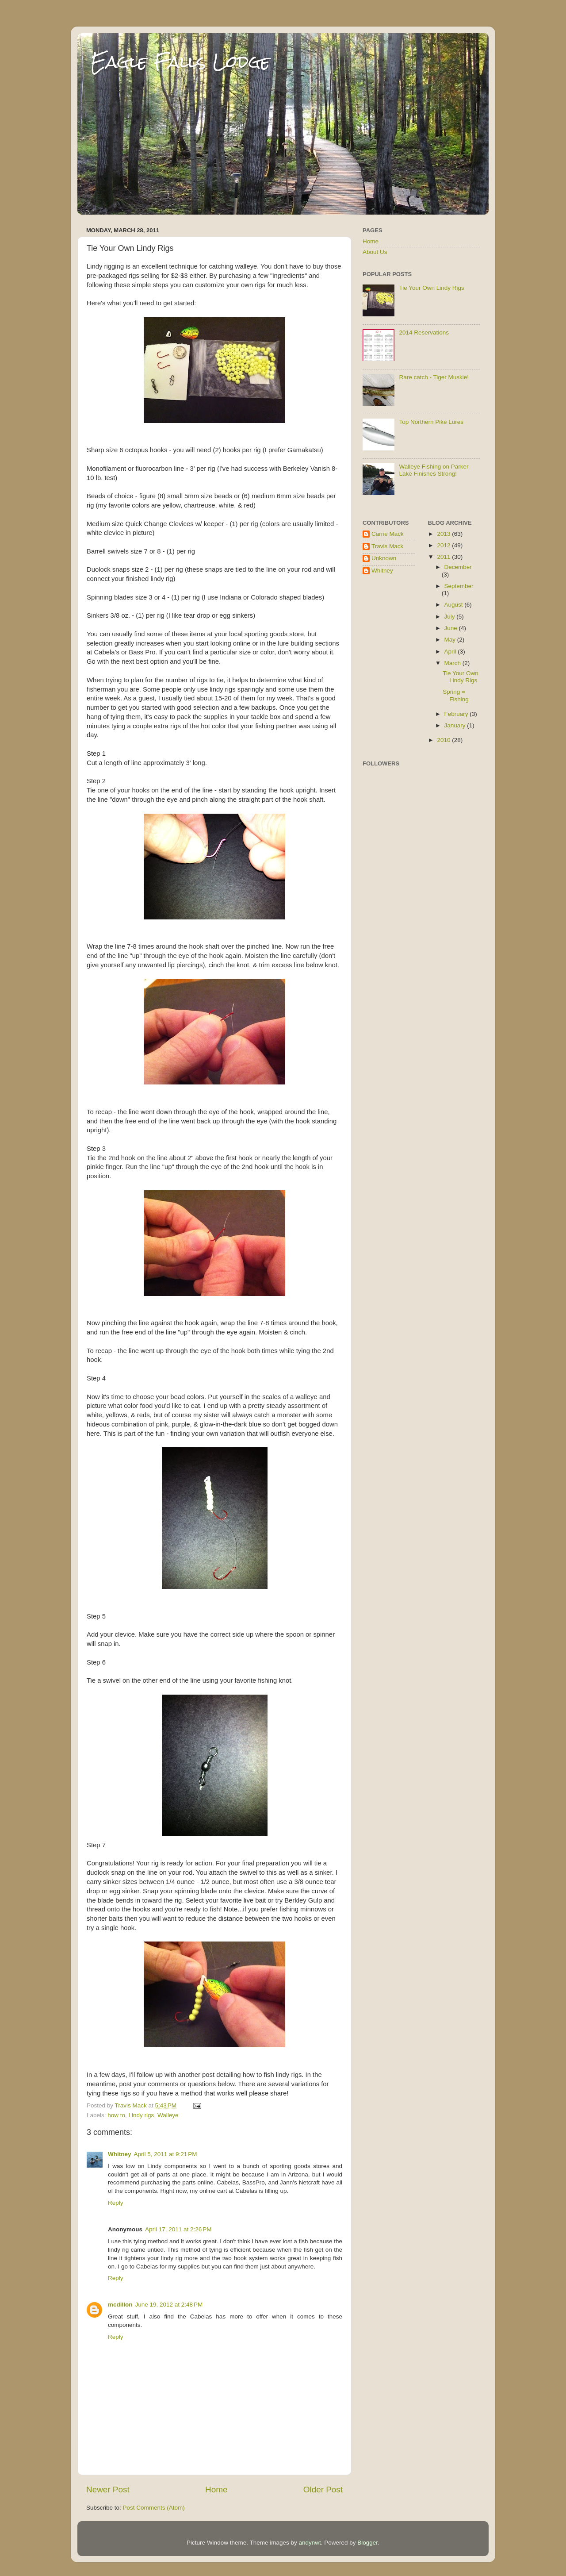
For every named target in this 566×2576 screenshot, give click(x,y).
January (455, 725)
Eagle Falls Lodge (180, 62)
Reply (115, 2202)
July (450, 616)
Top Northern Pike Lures (431, 422)
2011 (444, 557)
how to (116, 2115)
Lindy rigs (141, 2115)
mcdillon (120, 2304)
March (453, 663)
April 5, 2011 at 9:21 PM (165, 2154)
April (451, 651)
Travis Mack (387, 546)
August (454, 604)
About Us (375, 252)
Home (216, 2489)
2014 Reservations (424, 332)
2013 (444, 534)
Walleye (168, 2115)
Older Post (323, 2489)
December (458, 567)
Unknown (383, 558)
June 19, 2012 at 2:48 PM (169, 2304)
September (459, 586)
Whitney (119, 2154)
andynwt (309, 2542)
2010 (444, 740)
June (451, 628)
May (450, 639)
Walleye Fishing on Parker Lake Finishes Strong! (433, 470)
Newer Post (108, 2489)
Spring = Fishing (456, 695)
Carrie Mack (387, 534)
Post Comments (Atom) (154, 2507)
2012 (444, 545)
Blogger (367, 2542)
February (457, 714)
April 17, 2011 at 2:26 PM (178, 2229)
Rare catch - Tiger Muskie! (434, 377)
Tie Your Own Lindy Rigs (431, 288)
